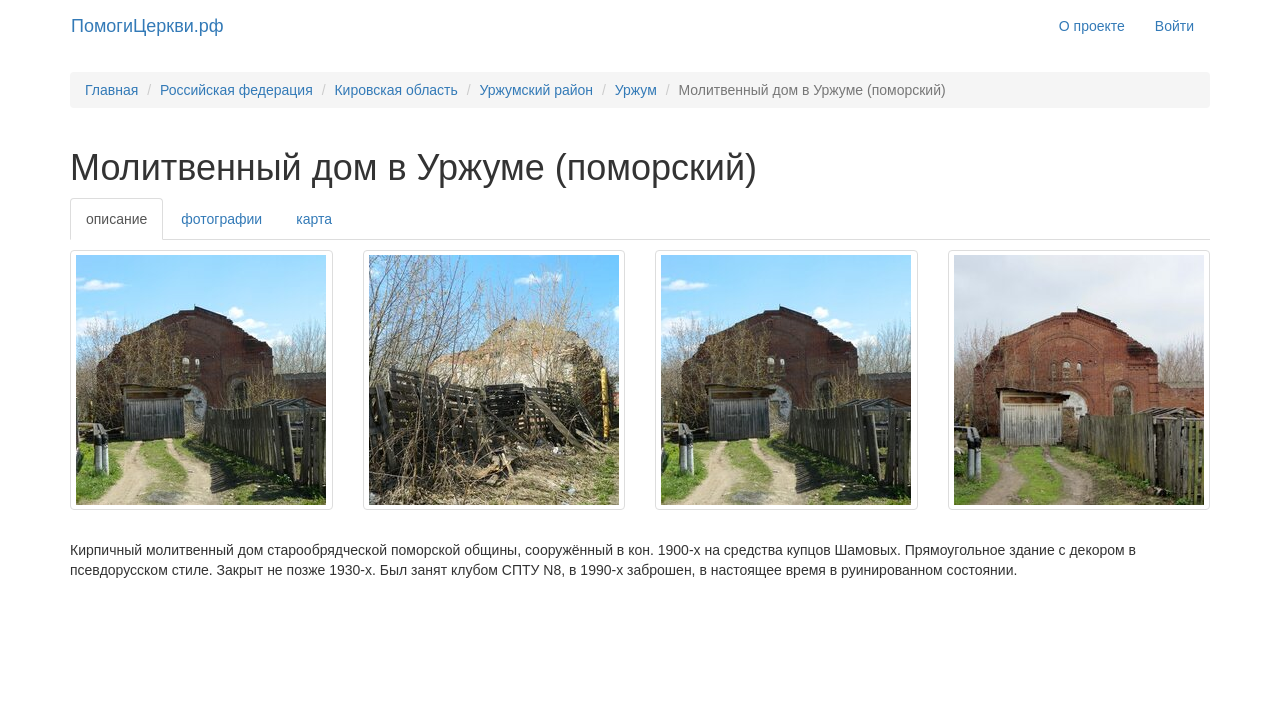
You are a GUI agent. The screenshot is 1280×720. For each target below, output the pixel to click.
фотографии (221, 219)
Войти (1174, 26)
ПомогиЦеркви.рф (147, 26)
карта (314, 219)
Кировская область (395, 90)
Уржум (636, 90)
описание (116, 219)
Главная (111, 90)
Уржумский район (536, 90)
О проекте (1092, 26)
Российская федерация (236, 90)
